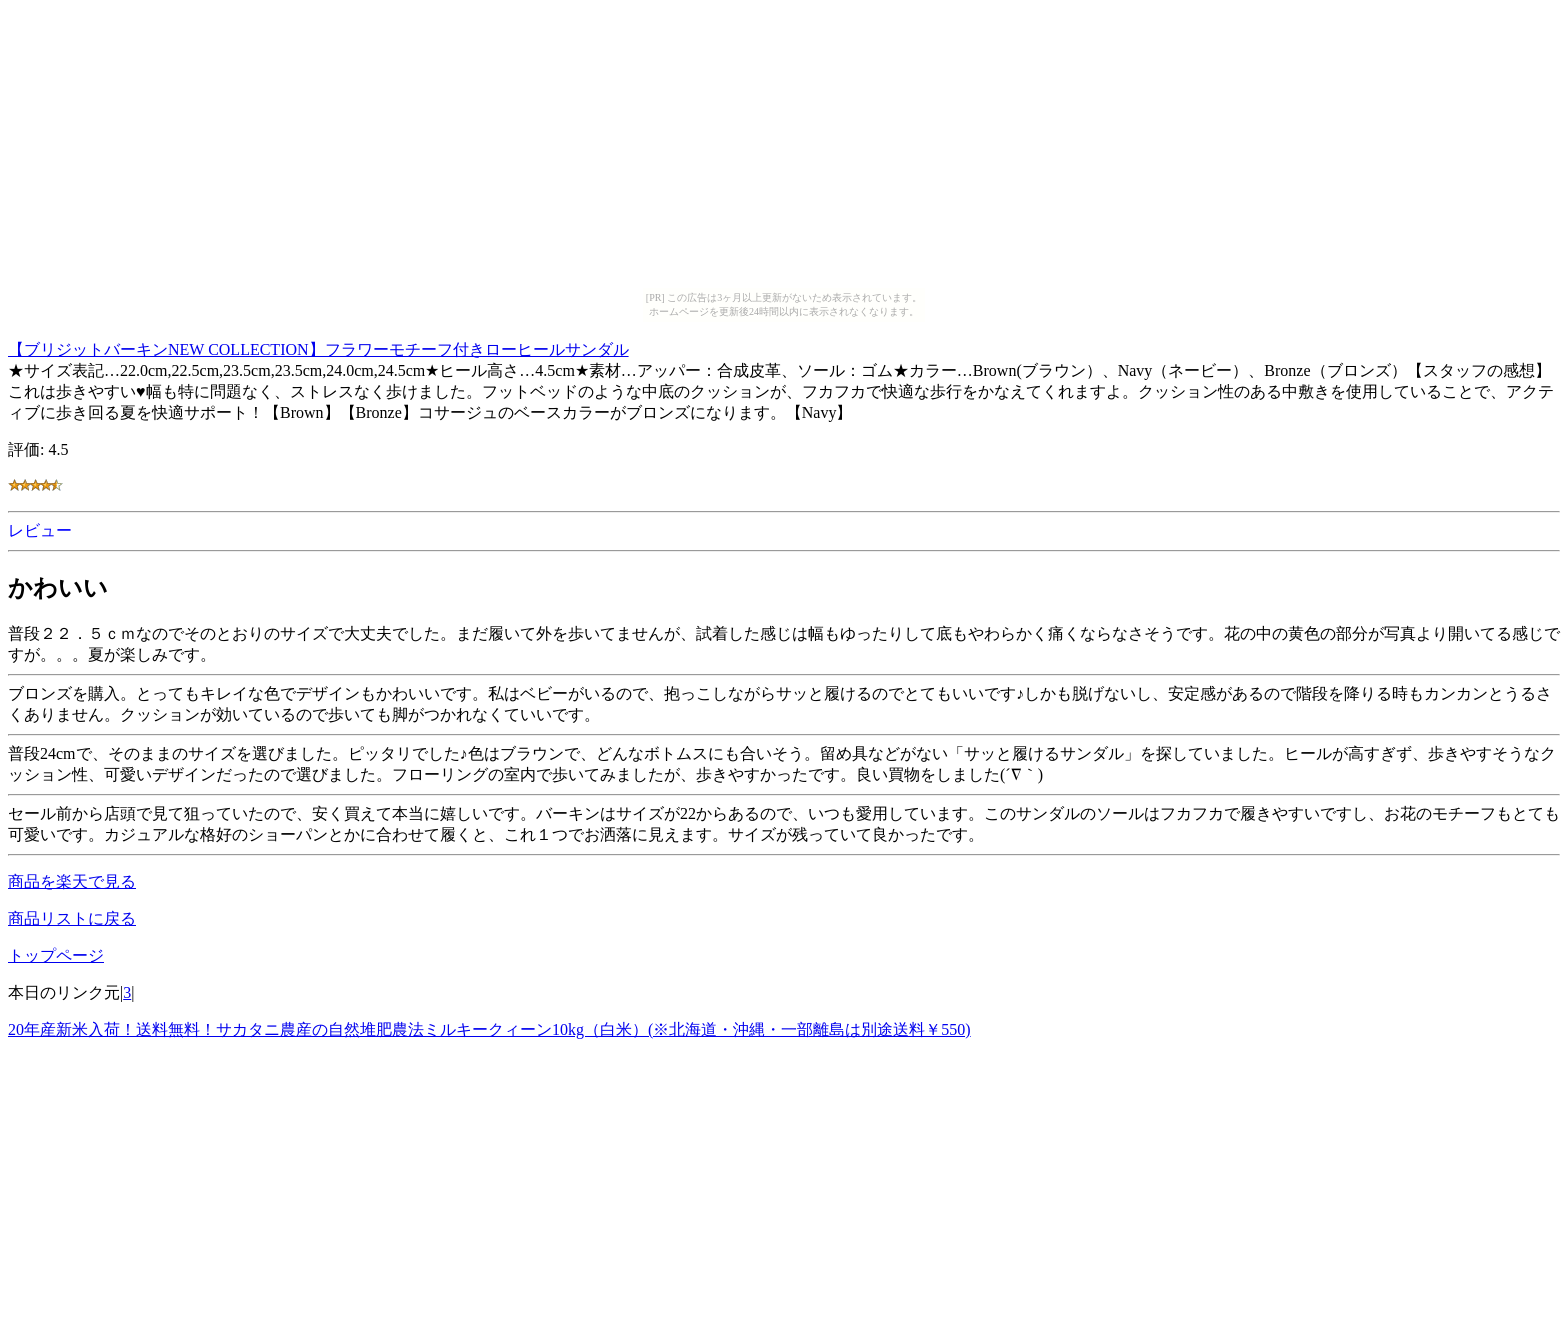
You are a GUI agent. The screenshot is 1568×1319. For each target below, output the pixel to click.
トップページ (56, 955)
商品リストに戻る (72, 918)
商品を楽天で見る (72, 881)
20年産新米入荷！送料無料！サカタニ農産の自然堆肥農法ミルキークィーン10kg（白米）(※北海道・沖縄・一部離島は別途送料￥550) (489, 1029)
